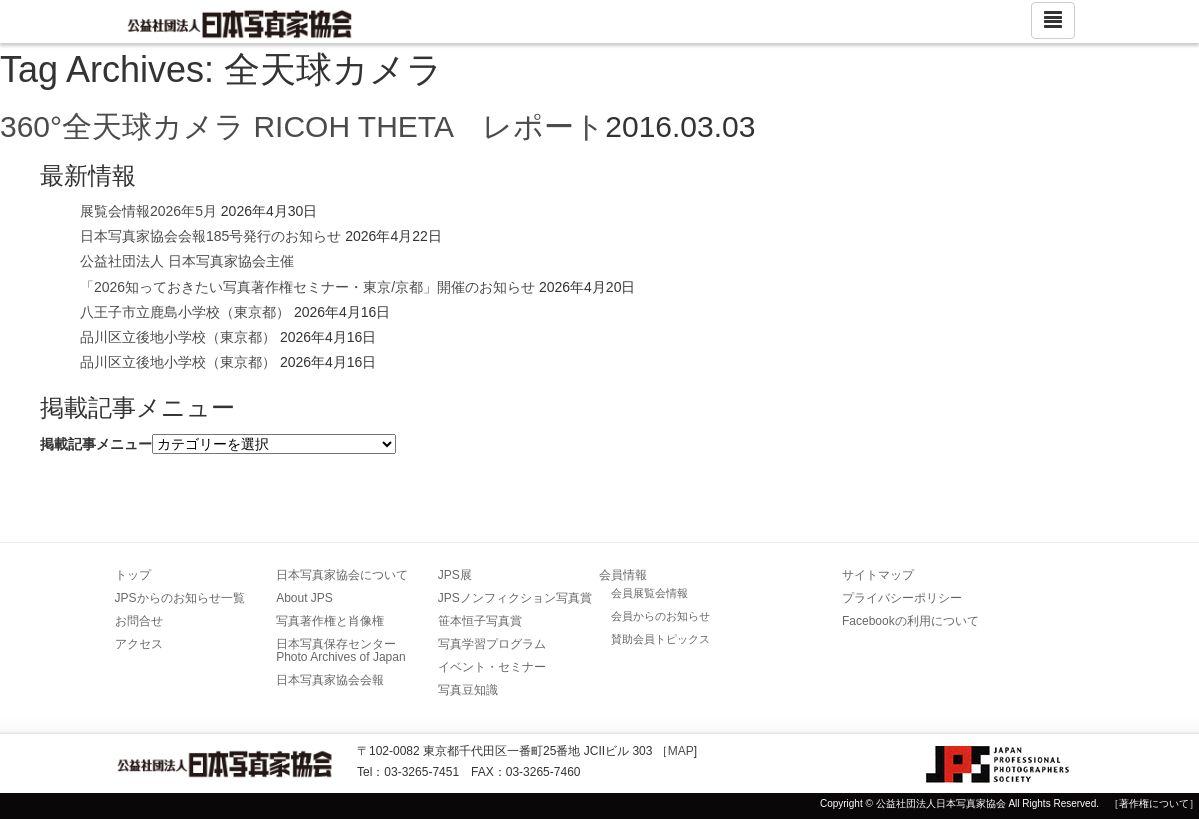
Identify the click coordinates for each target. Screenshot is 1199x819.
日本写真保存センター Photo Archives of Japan (342, 650)
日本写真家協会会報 (330, 680)
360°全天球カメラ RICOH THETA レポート (302, 126)
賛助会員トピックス (660, 639)
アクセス (139, 644)
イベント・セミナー (492, 667)
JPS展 (455, 575)
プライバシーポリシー (902, 598)
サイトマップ (878, 575)
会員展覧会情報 (649, 593)
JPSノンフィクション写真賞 (515, 598)
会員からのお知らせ (660, 616)
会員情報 (623, 575)
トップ (133, 575)
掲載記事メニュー (96, 444)
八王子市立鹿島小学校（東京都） (185, 312)
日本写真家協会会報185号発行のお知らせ (210, 236)
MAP (681, 751)
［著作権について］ (1154, 803)
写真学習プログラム (492, 644)
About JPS (304, 598)
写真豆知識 (468, 690)
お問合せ (139, 621)
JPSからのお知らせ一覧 (180, 598)
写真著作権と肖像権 (330, 621)
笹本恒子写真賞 (480, 621)
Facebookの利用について (910, 621)
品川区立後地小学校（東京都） (178, 337)
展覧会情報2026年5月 (148, 211)
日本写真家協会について (342, 575)
